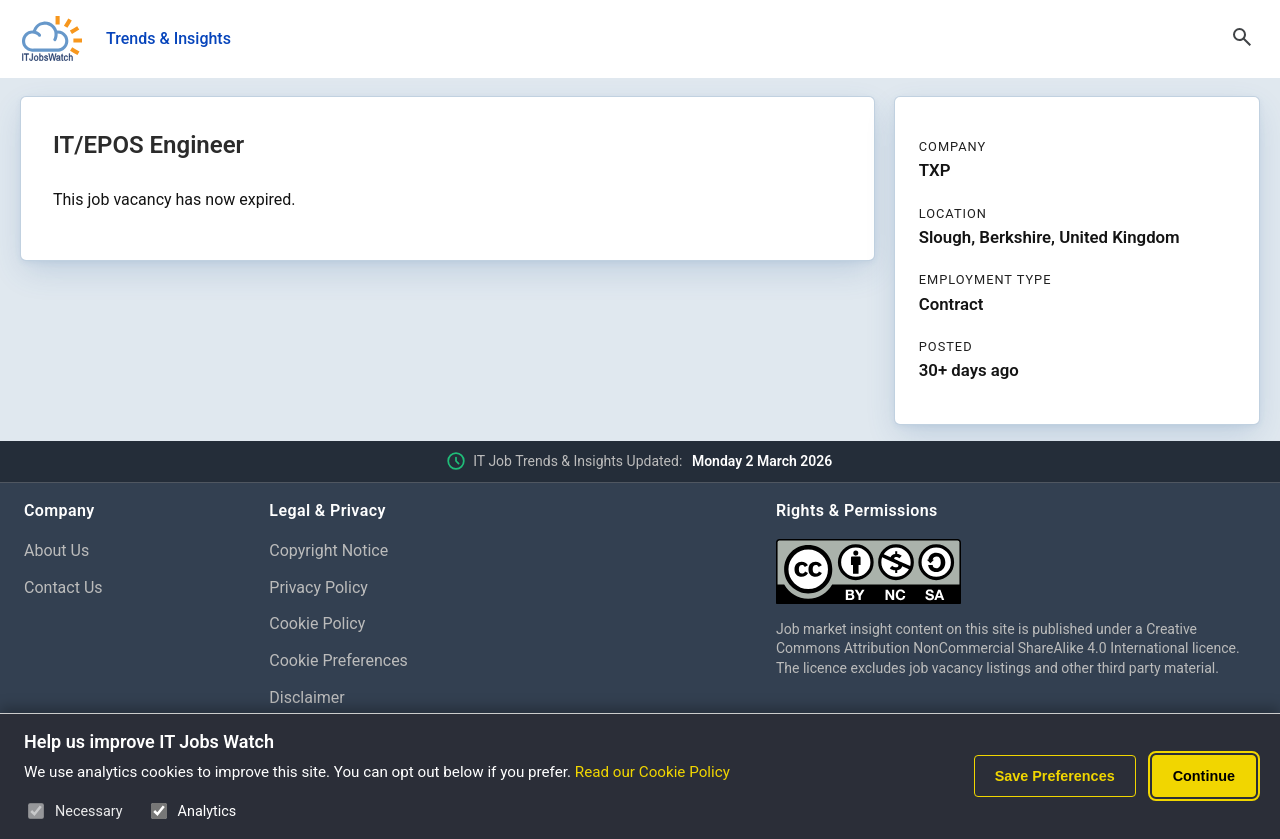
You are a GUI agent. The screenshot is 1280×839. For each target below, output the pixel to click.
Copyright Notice (328, 550)
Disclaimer (306, 697)
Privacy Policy (318, 587)
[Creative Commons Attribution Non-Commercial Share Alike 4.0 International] (1016, 563)
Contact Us (63, 587)
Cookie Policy (317, 623)
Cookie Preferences (338, 660)
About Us (56, 550)
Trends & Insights (168, 38)
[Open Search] (1242, 39)
